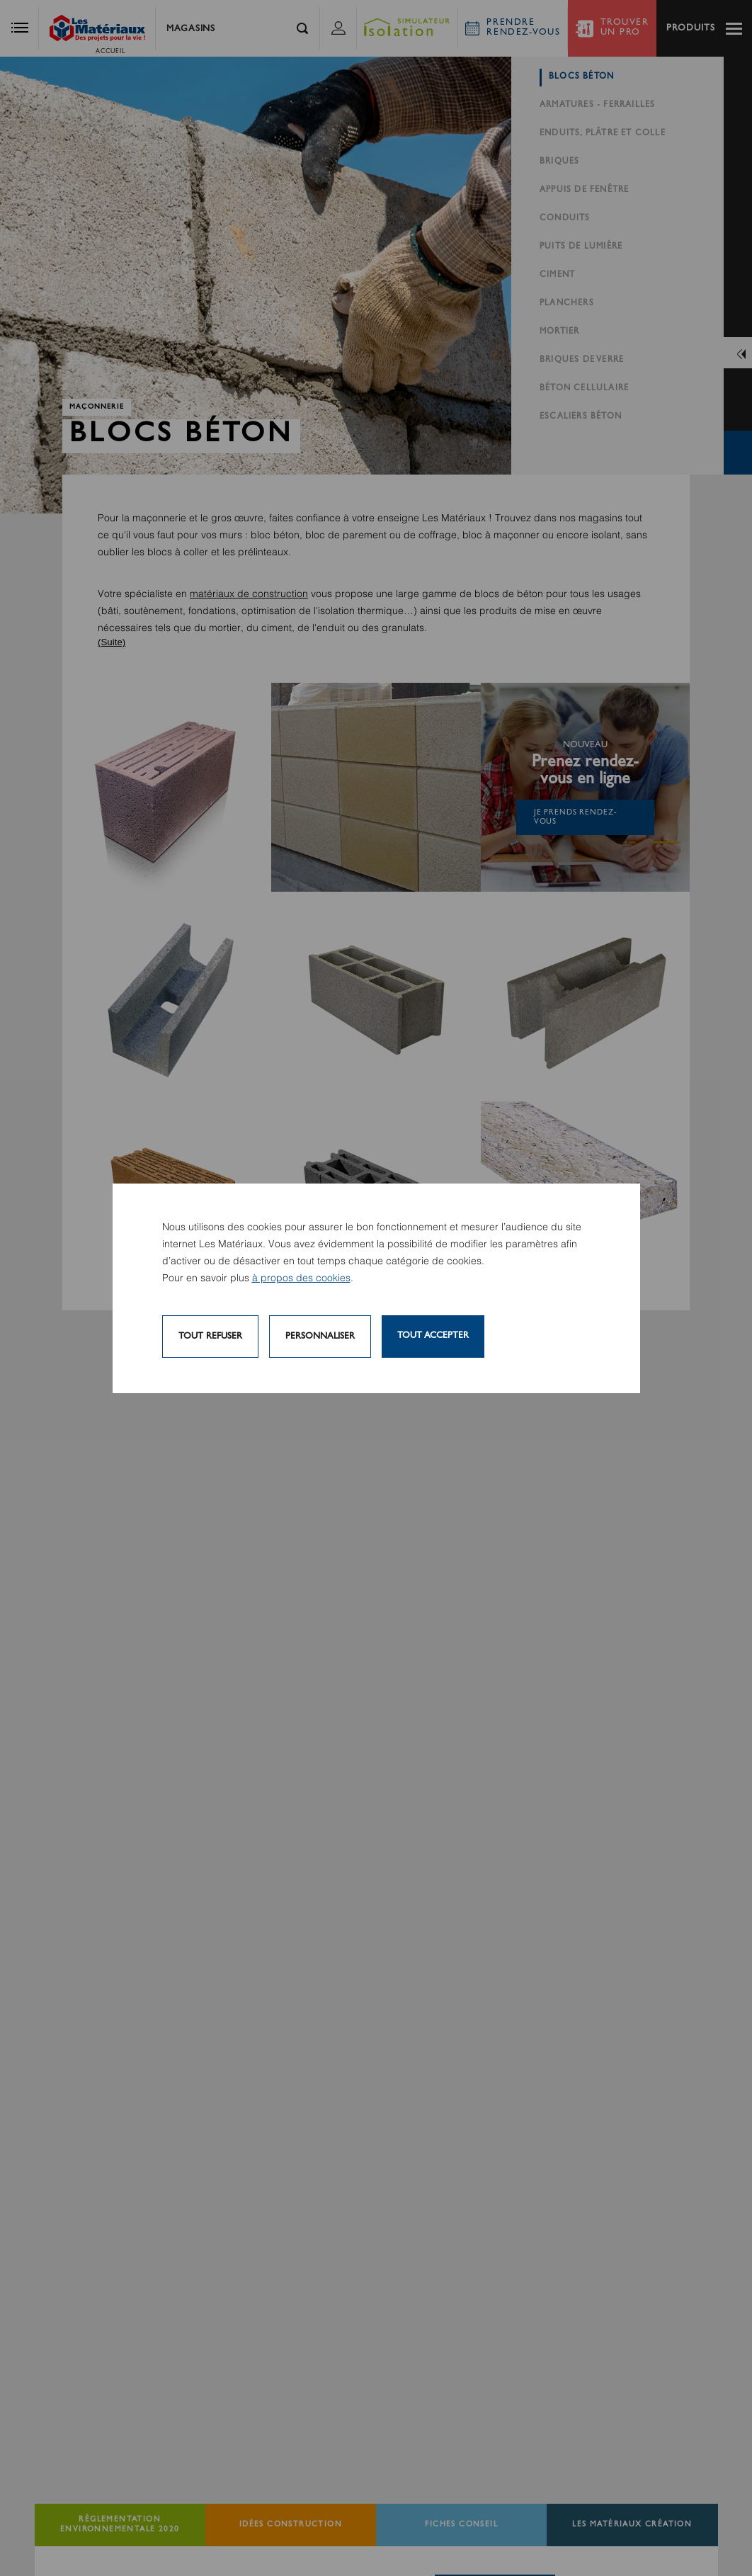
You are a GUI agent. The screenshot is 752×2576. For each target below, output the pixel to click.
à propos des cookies (301, 1278)
